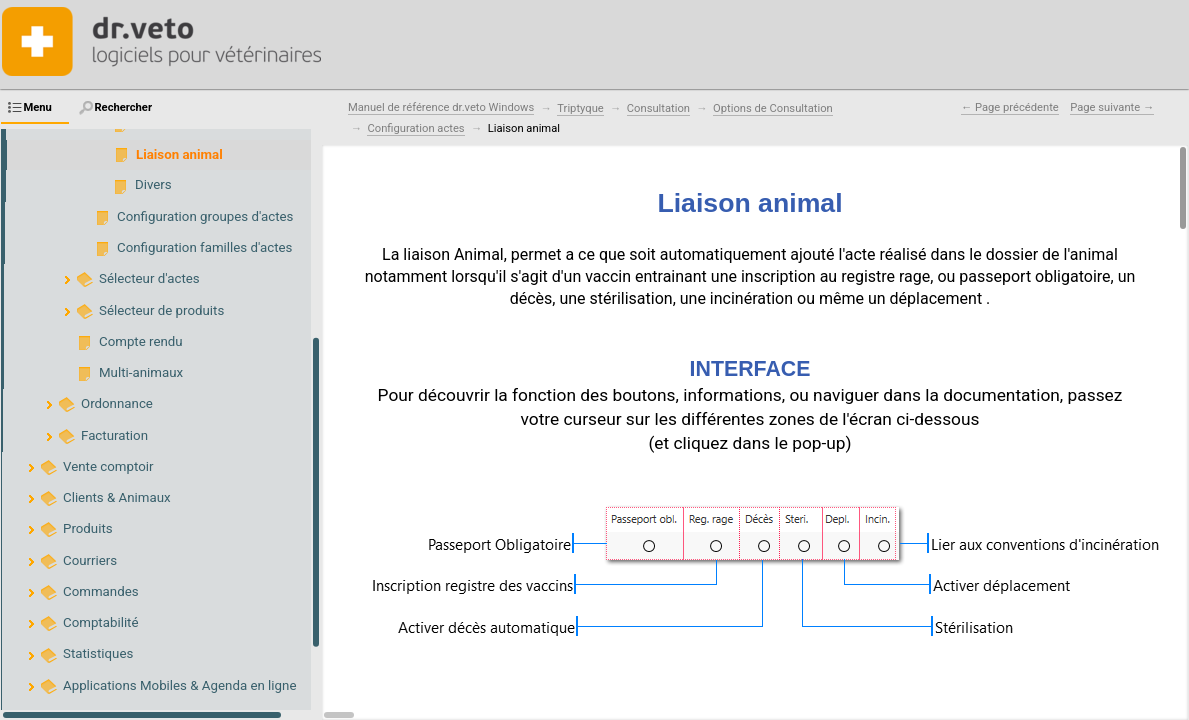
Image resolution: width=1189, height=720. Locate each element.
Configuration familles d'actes (204, 247)
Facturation (114, 435)
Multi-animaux (141, 372)
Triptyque (580, 108)
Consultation (658, 108)
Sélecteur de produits (161, 310)
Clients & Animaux (117, 497)
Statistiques (98, 653)
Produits (88, 528)
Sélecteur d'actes (149, 278)
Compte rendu (141, 341)
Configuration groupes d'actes (205, 216)
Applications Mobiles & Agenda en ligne (179, 685)
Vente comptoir (108, 466)
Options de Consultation (773, 108)
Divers (153, 184)
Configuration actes (415, 128)
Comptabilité (101, 622)
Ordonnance (117, 403)
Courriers (90, 560)
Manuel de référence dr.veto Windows (441, 107)
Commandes (101, 591)
